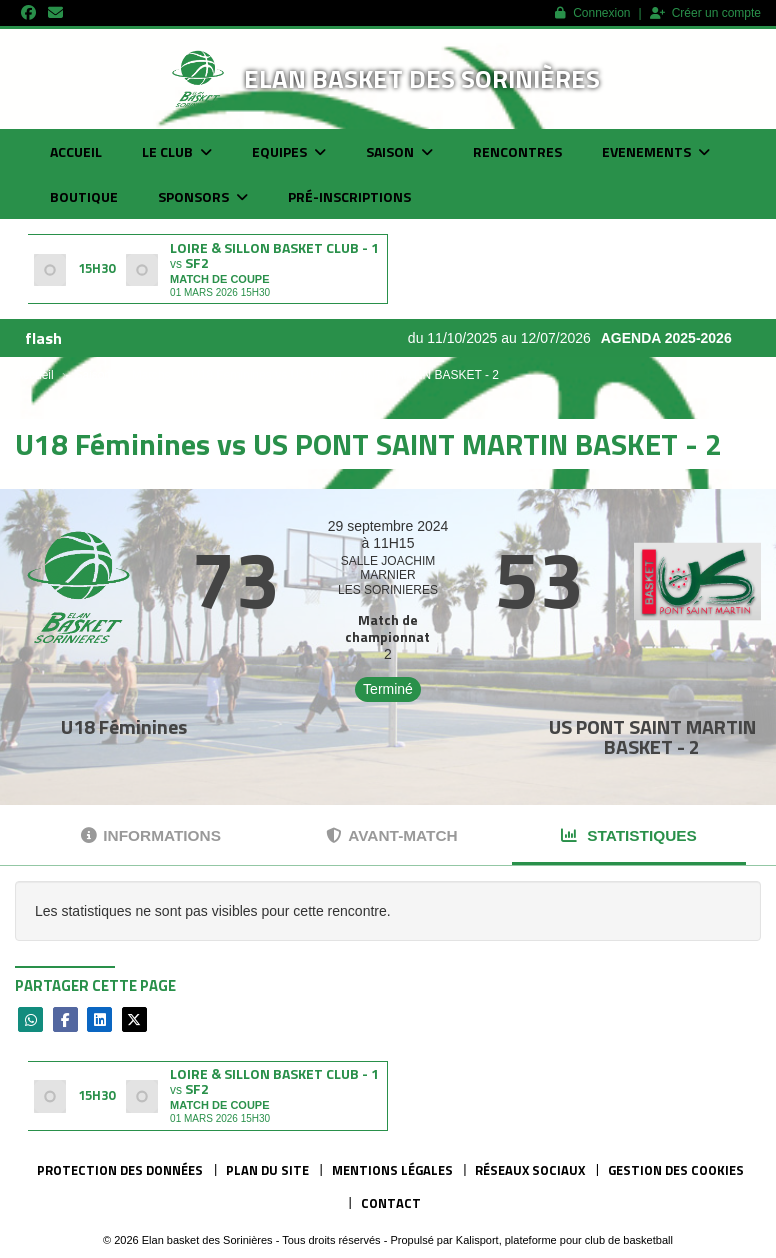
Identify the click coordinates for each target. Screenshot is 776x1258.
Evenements (656, 151)
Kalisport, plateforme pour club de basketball (564, 1240)
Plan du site (267, 1170)
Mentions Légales (392, 1170)
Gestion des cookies (676, 1170)
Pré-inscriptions (349, 196)
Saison (399, 151)
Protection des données (120, 1170)
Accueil (76, 151)
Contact (391, 1203)
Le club (177, 151)
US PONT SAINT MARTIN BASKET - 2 (652, 736)
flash (43, 338)
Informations (151, 835)
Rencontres (517, 151)
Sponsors (203, 196)
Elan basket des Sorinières (422, 78)
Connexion (592, 13)
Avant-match (391, 835)
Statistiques (629, 835)
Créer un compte (705, 13)
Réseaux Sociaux (530, 1170)
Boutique (84, 196)
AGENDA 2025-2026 (676, 338)
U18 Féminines (124, 726)
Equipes (289, 151)
